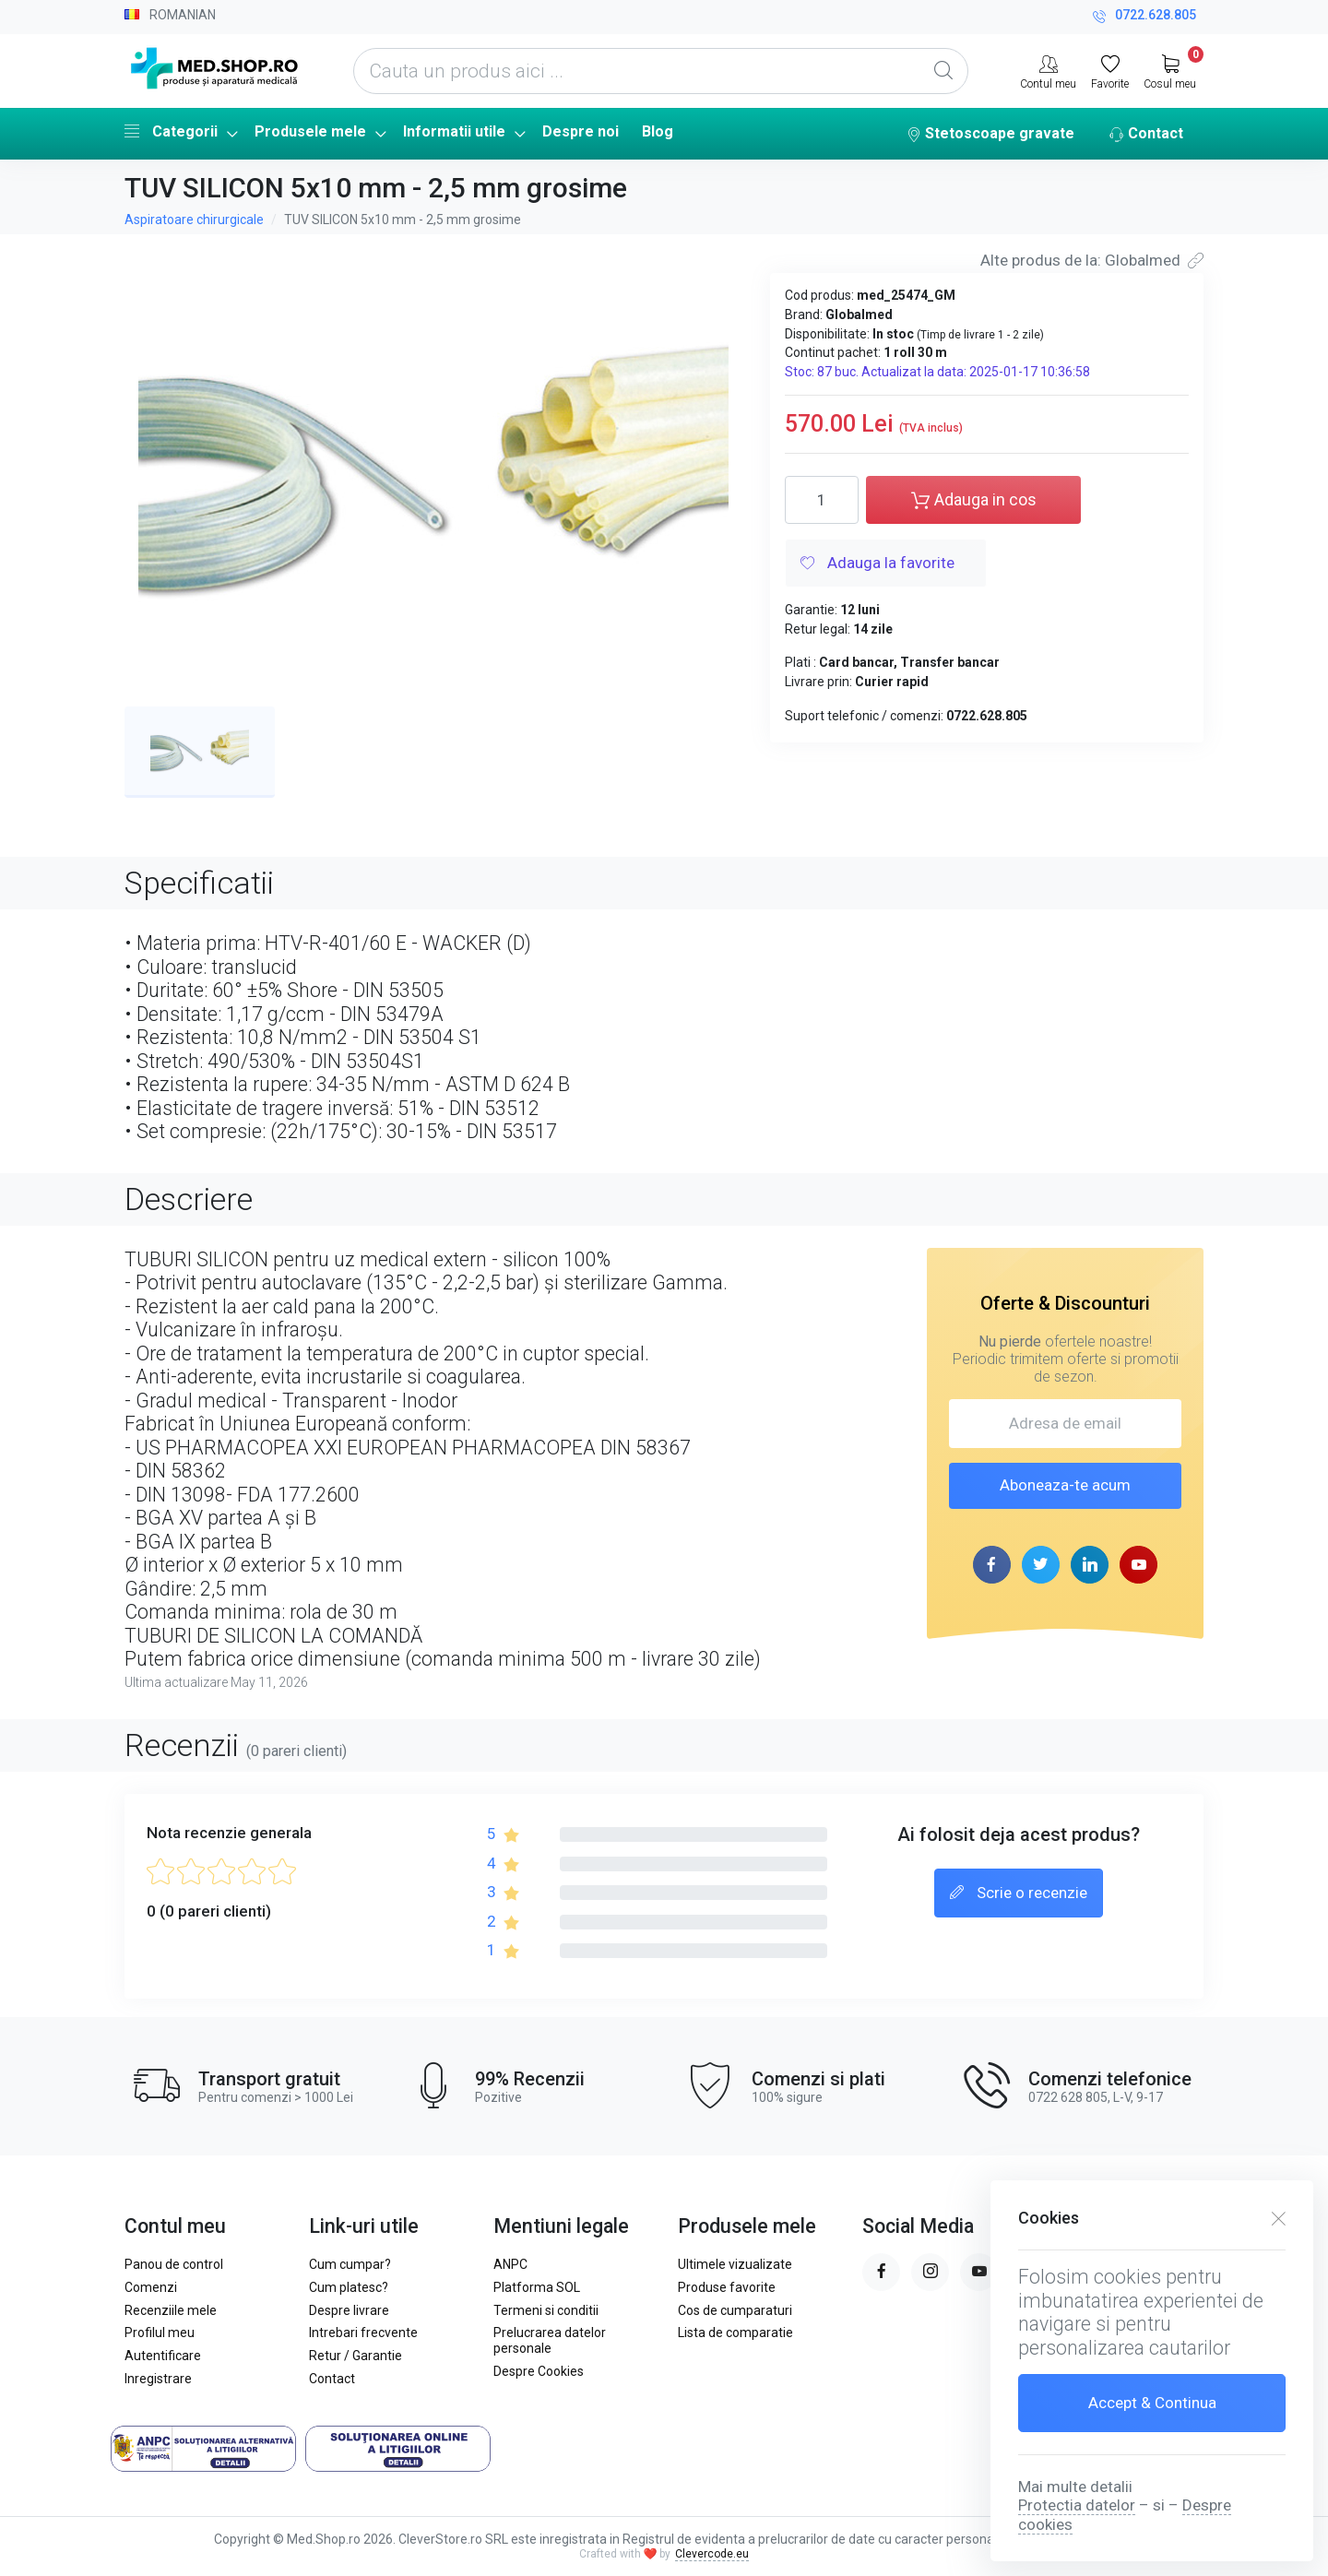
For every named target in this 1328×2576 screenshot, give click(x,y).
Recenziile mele (171, 2310)
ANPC (510, 2264)
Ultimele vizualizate (735, 2264)
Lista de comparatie (735, 2332)
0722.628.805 (1144, 17)
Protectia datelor (1076, 2505)
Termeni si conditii (546, 2310)
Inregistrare (158, 2378)
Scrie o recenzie (1018, 1893)
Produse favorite (727, 2287)
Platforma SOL (536, 2287)
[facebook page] (992, 1565)
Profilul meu (160, 2332)
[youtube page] (1138, 1565)
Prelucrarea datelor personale (549, 2340)
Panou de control (174, 2264)
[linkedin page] (1090, 1565)
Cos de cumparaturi (735, 2310)
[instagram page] (930, 2272)
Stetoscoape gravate (990, 135)
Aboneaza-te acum (1065, 1485)
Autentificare (163, 2355)
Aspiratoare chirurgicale (194, 219)
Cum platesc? (348, 2287)
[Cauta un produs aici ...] (660, 71)
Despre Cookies (538, 2371)
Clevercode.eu (712, 2553)
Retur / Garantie (355, 2355)
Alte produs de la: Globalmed (1092, 260)
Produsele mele (310, 131)
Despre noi (580, 131)
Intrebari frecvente (363, 2332)
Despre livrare (349, 2310)
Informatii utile (454, 131)
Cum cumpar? (350, 2264)
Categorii (171, 131)
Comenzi (151, 2287)
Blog (657, 131)
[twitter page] (1041, 1565)
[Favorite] (1110, 70)
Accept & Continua (1152, 2402)
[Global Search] (943, 71)
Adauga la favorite (877, 564)
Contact (1146, 135)
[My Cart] (1170, 70)
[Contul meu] (1048, 70)
